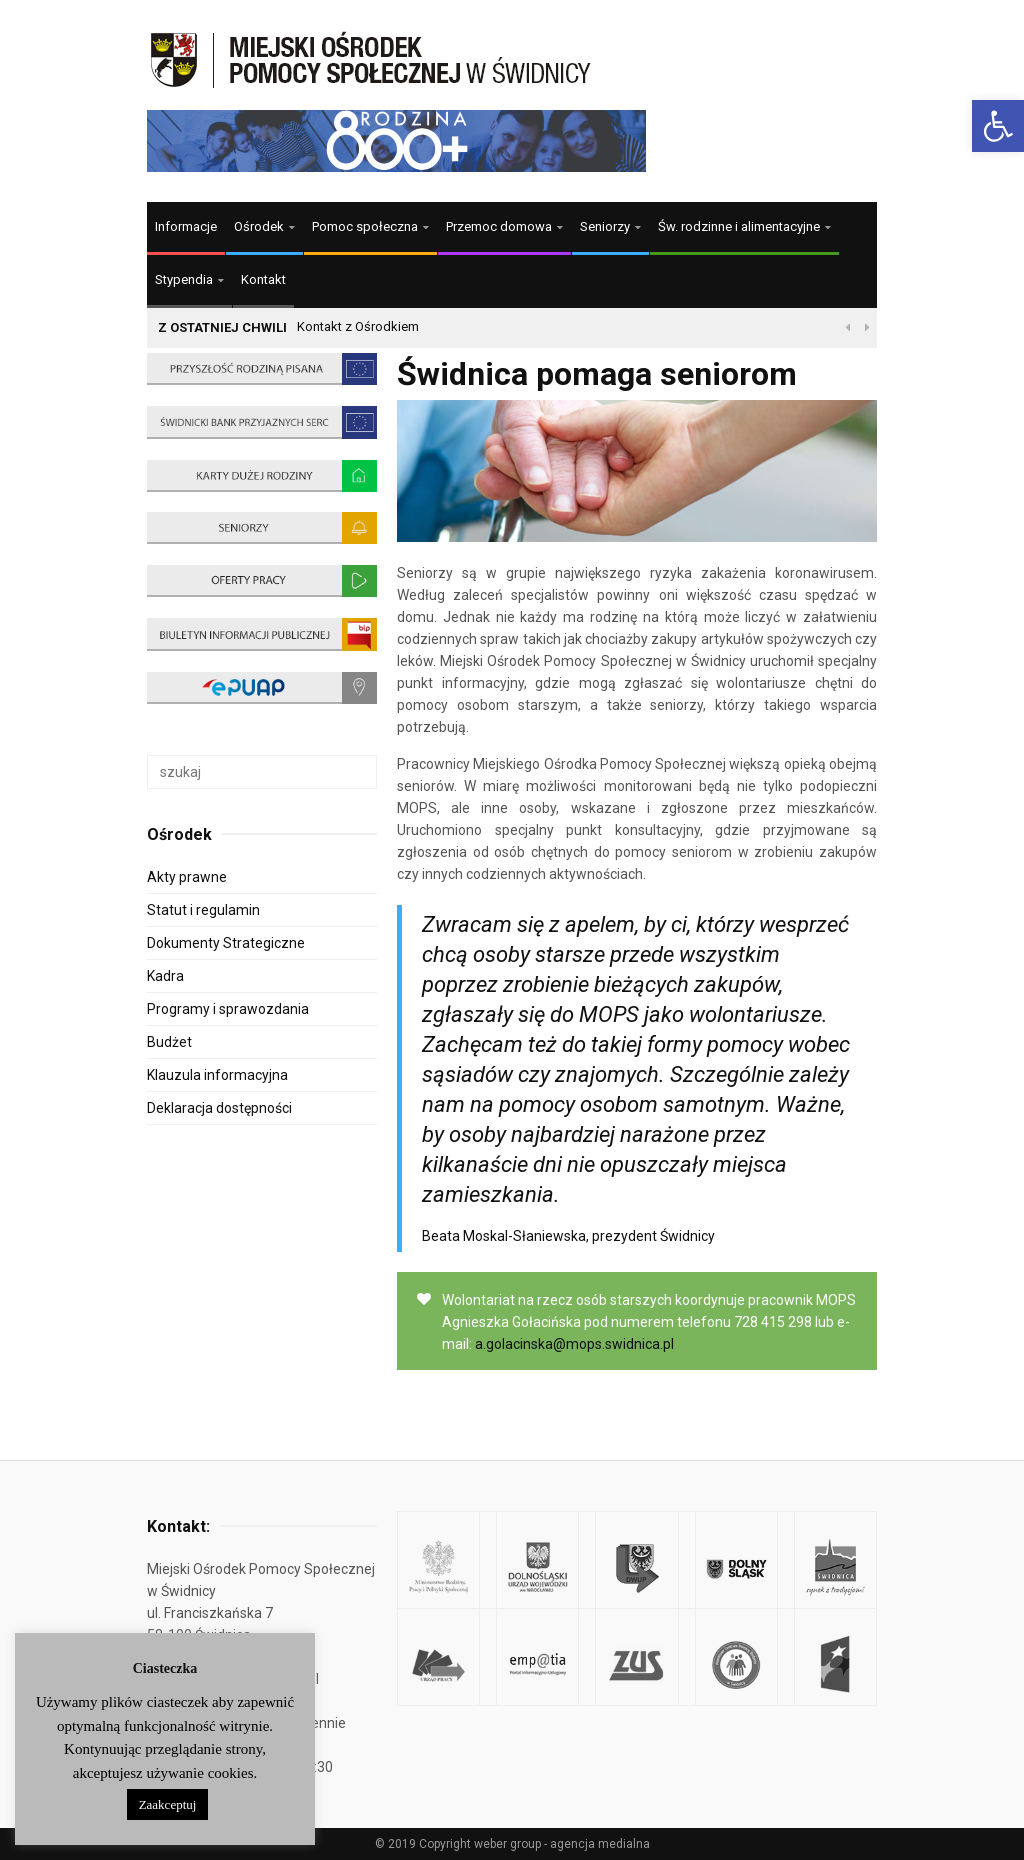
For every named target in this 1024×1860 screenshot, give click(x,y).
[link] (998, 126)
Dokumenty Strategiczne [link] (226, 943)
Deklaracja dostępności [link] (219, 1108)
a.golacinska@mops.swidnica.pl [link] (574, 1344)
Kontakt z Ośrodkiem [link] (358, 326)
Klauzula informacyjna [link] (217, 1075)
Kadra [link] (165, 976)
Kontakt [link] (263, 279)
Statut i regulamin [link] (203, 910)
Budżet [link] (169, 1042)
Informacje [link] (186, 226)
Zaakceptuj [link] (168, 1804)
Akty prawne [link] (187, 877)
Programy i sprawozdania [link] (228, 1009)
